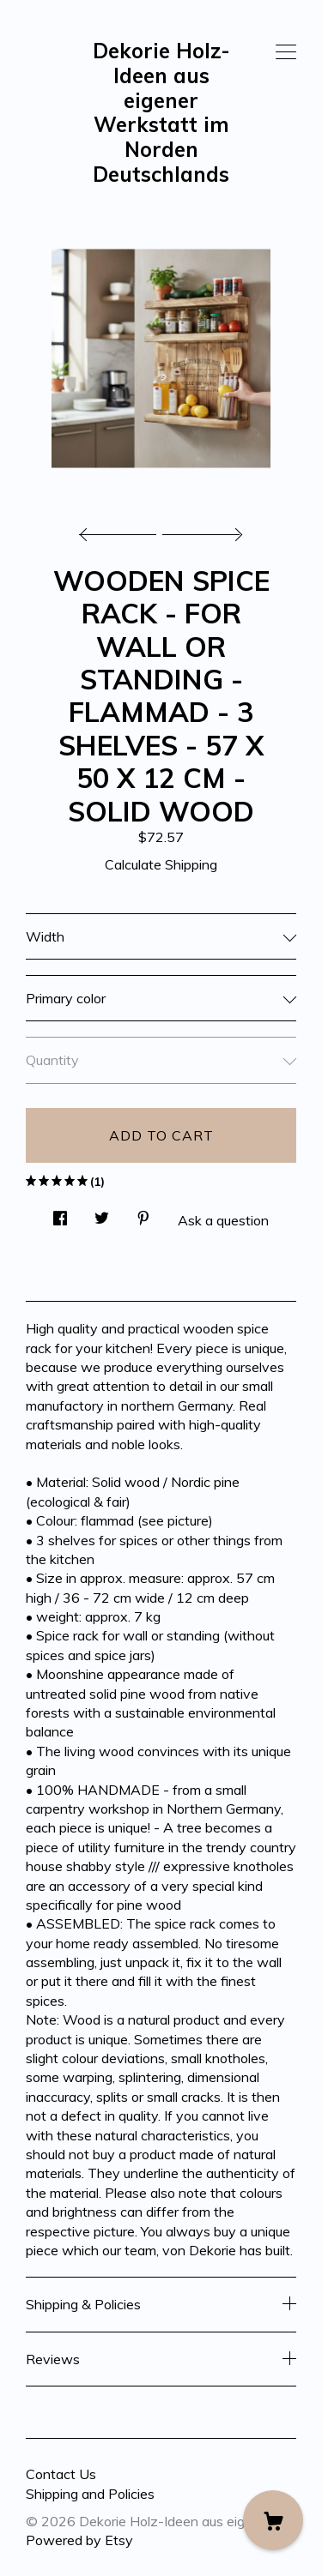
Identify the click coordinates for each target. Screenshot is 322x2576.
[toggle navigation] (286, 52)
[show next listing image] (200, 530)
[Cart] (273, 2520)
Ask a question (223, 1220)
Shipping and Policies (90, 2493)
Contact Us (61, 2474)
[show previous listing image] (122, 530)
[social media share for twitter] (101, 1214)
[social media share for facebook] (60, 1214)
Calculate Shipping (161, 864)
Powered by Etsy (79, 2540)
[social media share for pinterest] (143, 1214)
